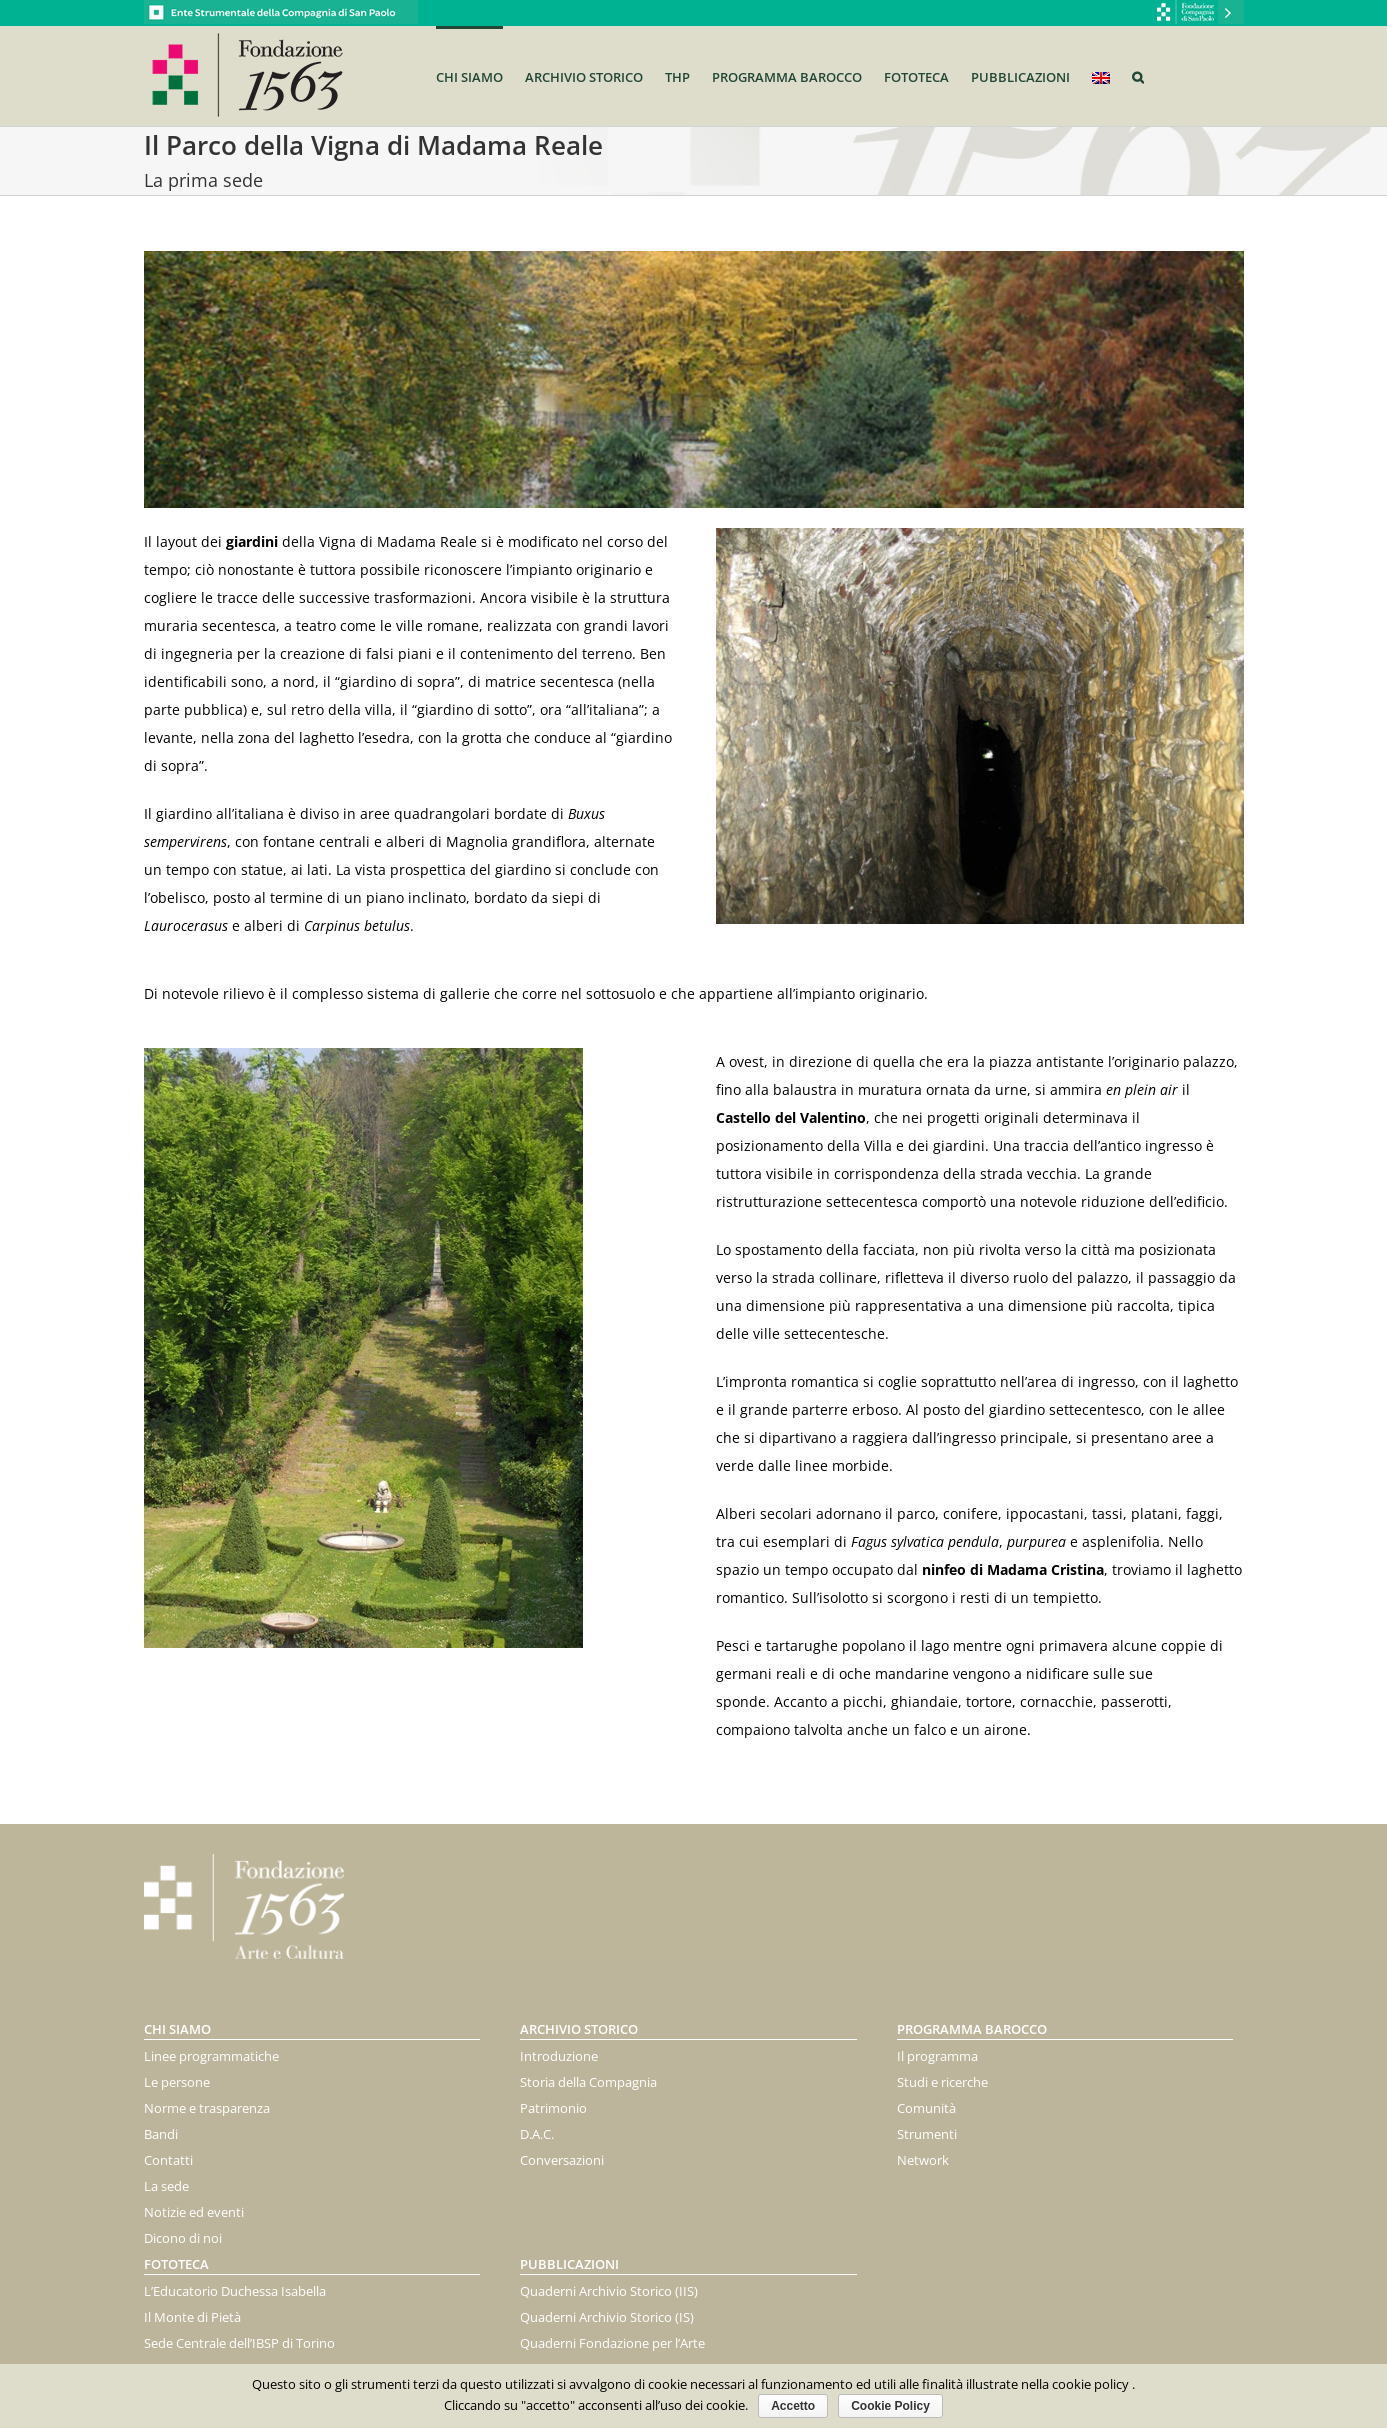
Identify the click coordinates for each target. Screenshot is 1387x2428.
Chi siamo (177, 2029)
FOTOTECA (176, 2264)
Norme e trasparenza (207, 2108)
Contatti (168, 2160)
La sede (166, 2186)
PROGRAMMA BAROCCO (972, 2029)
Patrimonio (553, 2108)
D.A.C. (537, 2134)
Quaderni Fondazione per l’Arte (612, 2343)
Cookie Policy (890, 2406)
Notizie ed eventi (194, 2212)
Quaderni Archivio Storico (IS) (607, 2317)
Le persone (177, 2082)
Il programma (937, 2056)
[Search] (1138, 76)
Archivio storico (579, 2029)
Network (923, 2160)
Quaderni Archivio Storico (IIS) (609, 2291)
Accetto (793, 2406)
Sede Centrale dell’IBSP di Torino (239, 2343)
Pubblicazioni (569, 2264)
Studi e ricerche (942, 2082)
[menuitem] (480, 76)
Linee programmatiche (211, 2056)
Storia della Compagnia (588, 2082)
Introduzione (559, 2056)
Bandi (161, 2134)
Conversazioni (562, 2160)
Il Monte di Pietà (192, 2317)
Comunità (926, 2108)
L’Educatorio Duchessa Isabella (235, 2291)
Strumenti (927, 2134)
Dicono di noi (183, 2238)
